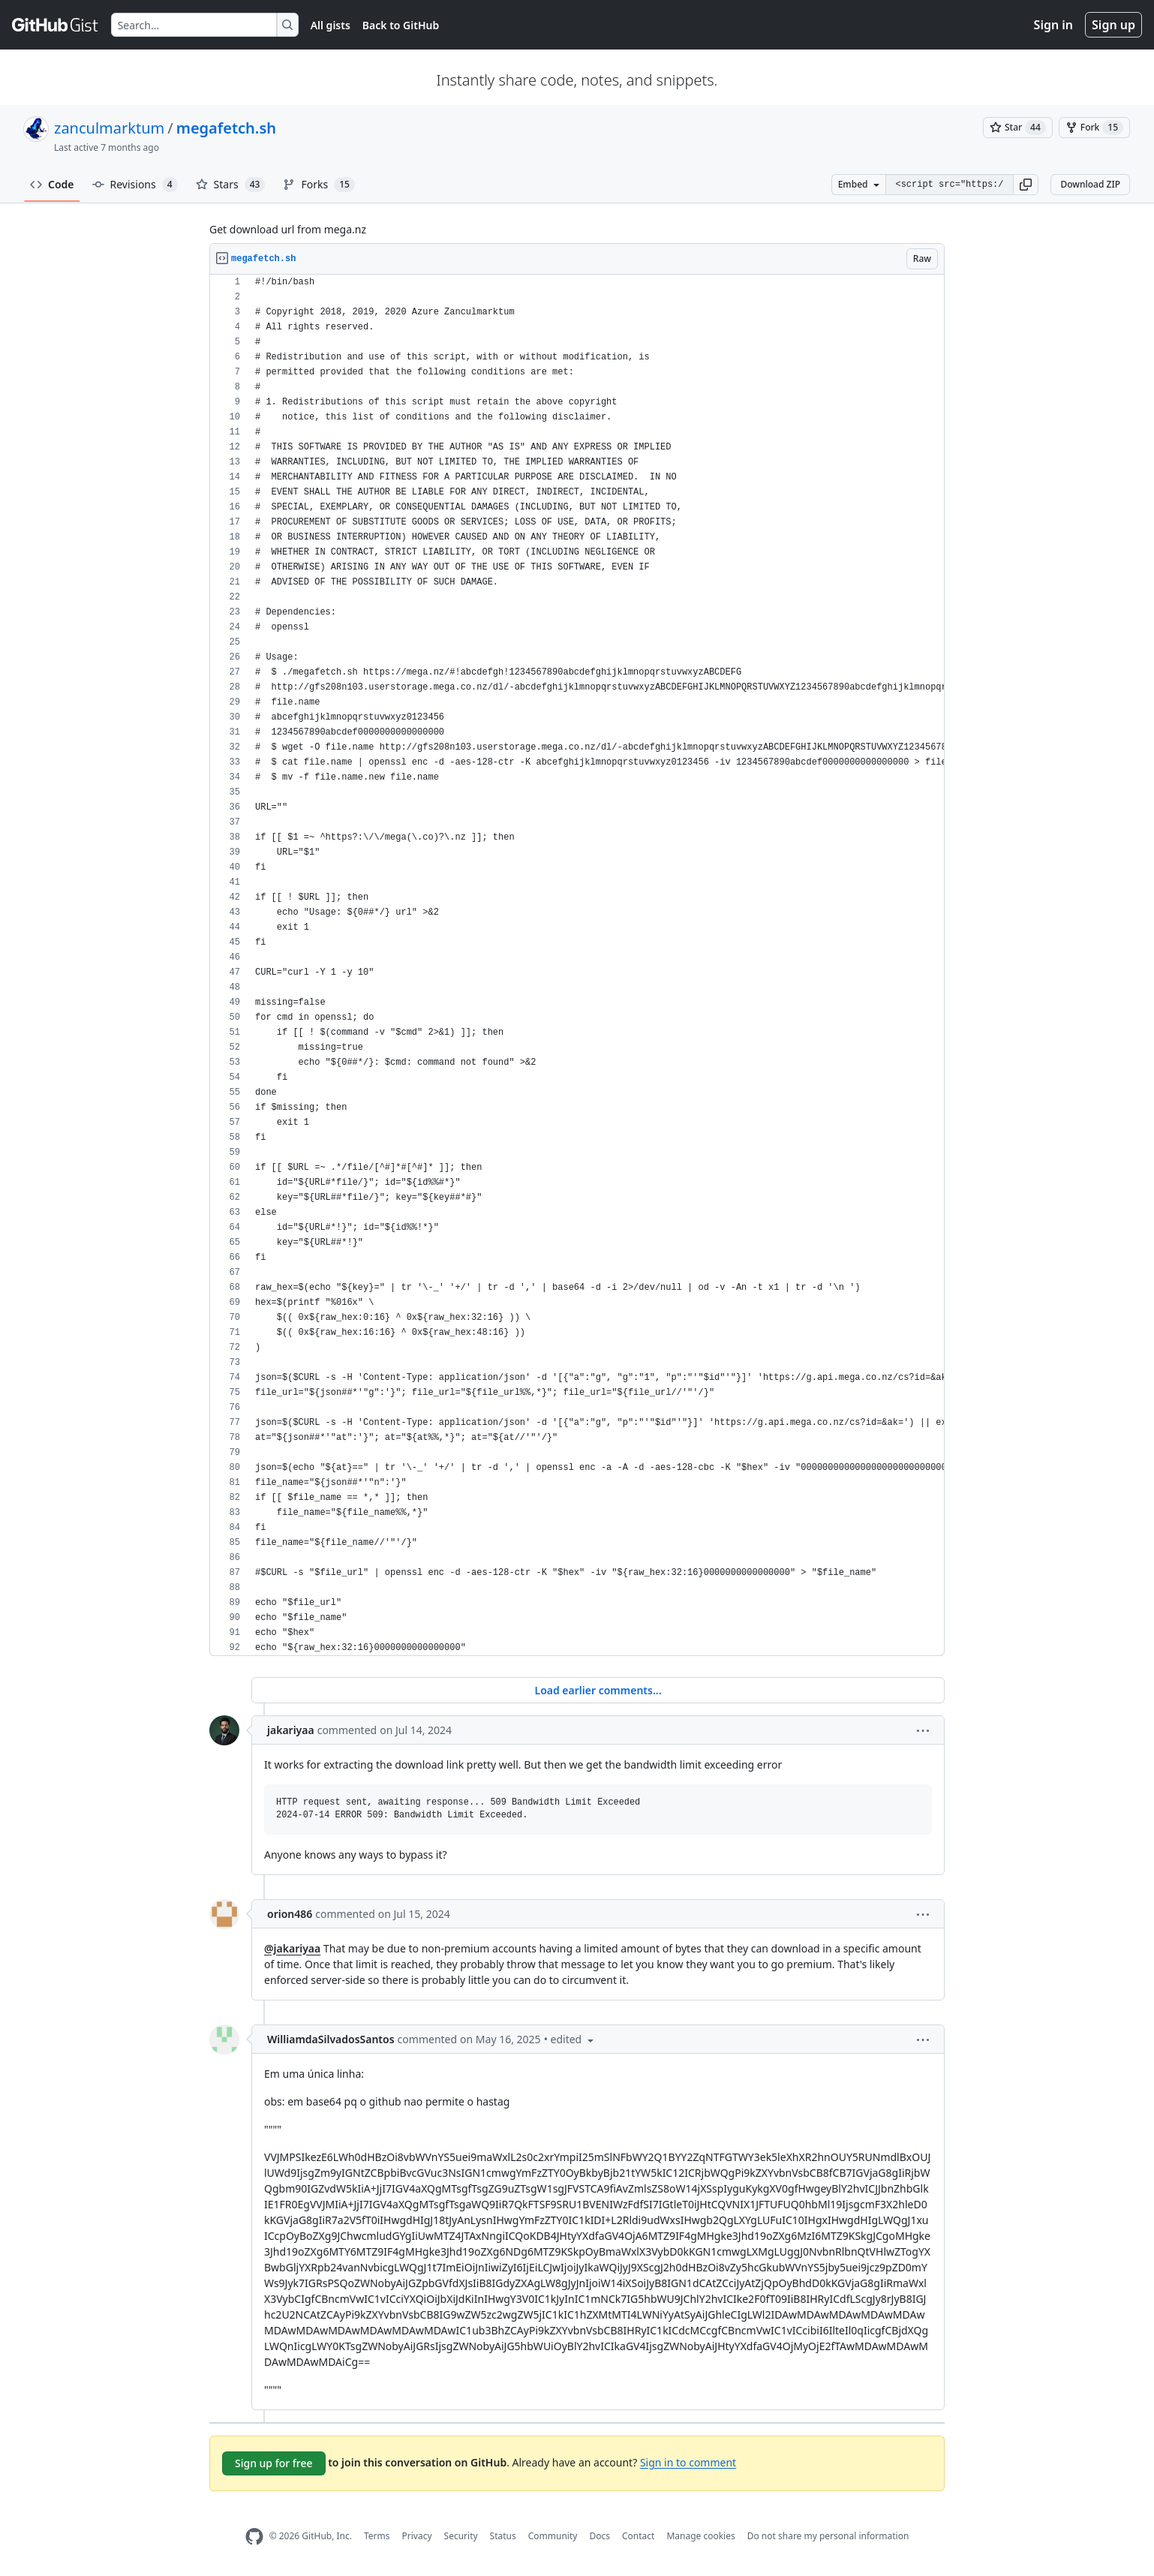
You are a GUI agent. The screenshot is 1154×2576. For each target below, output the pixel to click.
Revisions (135, 184)
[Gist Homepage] (55, 25)
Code (52, 184)
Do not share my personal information (828, 2535)
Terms (377, 2535)
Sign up (1113, 25)
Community (553, 2535)
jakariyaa (290, 1730)
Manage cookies (700, 2535)
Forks (318, 184)
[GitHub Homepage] (254, 2536)
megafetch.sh (226, 128)
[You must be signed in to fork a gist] (1094, 127)
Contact (638, 2535)
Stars (231, 184)
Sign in (1053, 25)
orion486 (289, 1914)
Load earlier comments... (597, 1690)
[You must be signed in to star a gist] (1018, 127)
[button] (1025, 184)
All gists (330, 25)
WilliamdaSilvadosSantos (331, 2039)
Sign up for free (274, 2463)
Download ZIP (1090, 184)
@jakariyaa (292, 1948)
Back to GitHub (400, 25)
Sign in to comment (688, 2461)
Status (503, 2535)
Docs (599, 2535)
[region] (577, 965)
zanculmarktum (109, 128)
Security (461, 2535)
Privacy (417, 2535)
